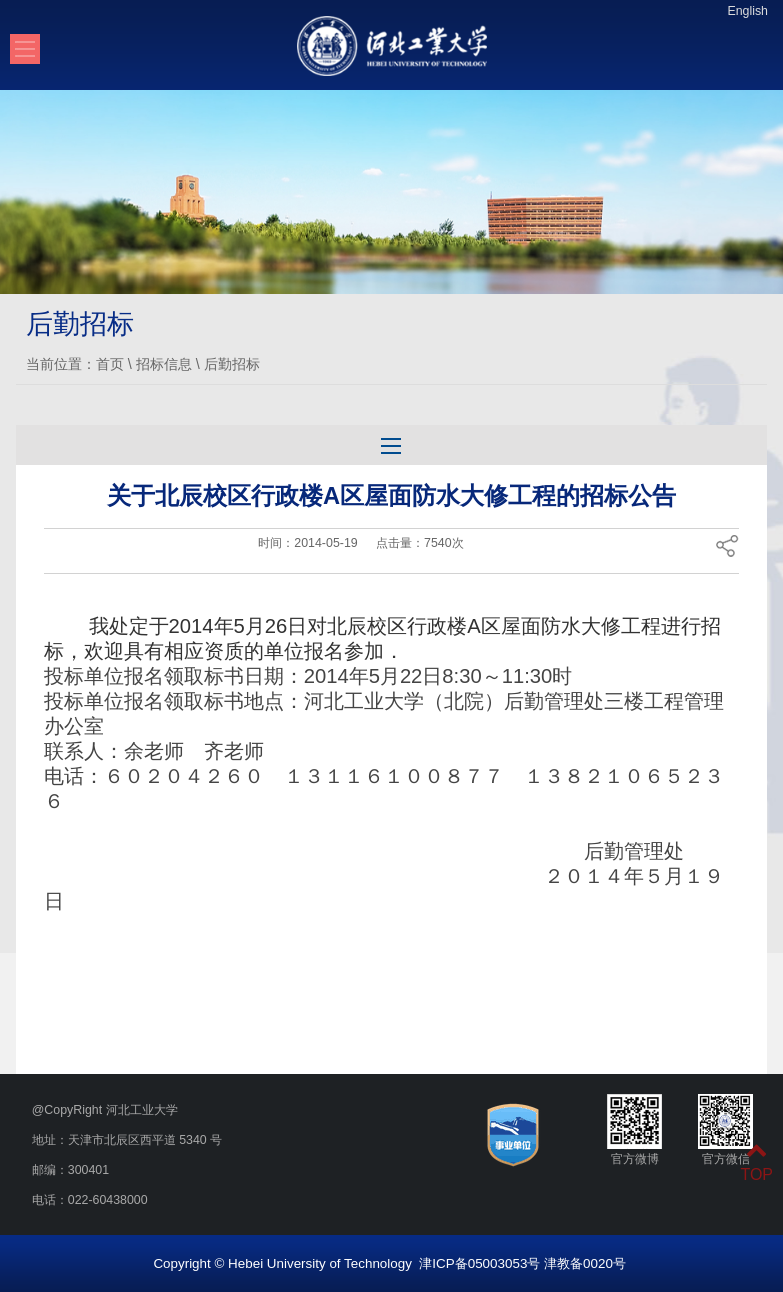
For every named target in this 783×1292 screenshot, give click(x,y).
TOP (756, 1162)
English (747, 11)
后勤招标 (232, 364)
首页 (110, 364)
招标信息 (164, 364)
